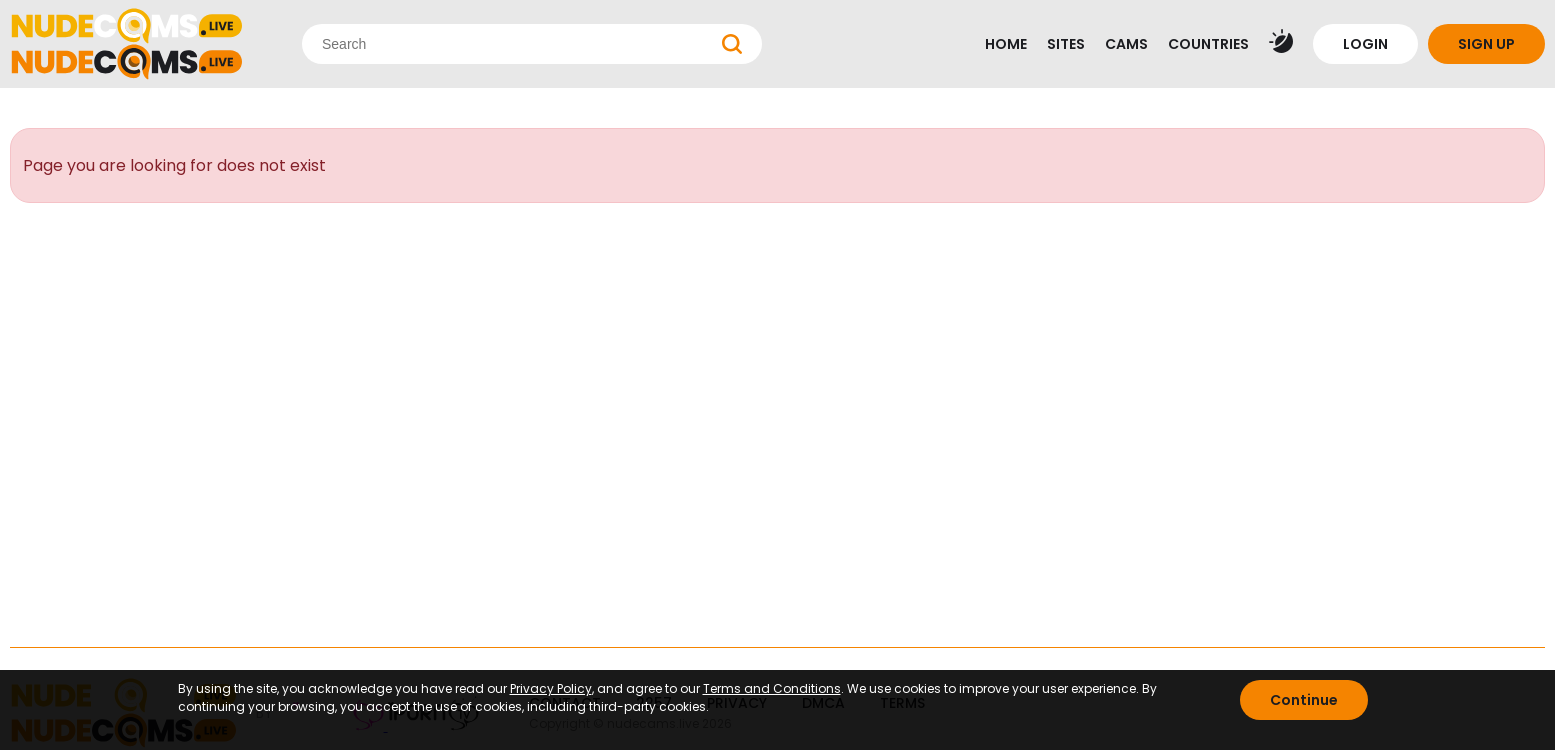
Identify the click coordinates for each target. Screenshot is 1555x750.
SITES (1066, 44)
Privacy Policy (551, 688)
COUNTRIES (1208, 44)
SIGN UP (1486, 44)
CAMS (1126, 44)
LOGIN (1365, 44)
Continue (1304, 700)
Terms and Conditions (772, 688)
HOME (1006, 44)
